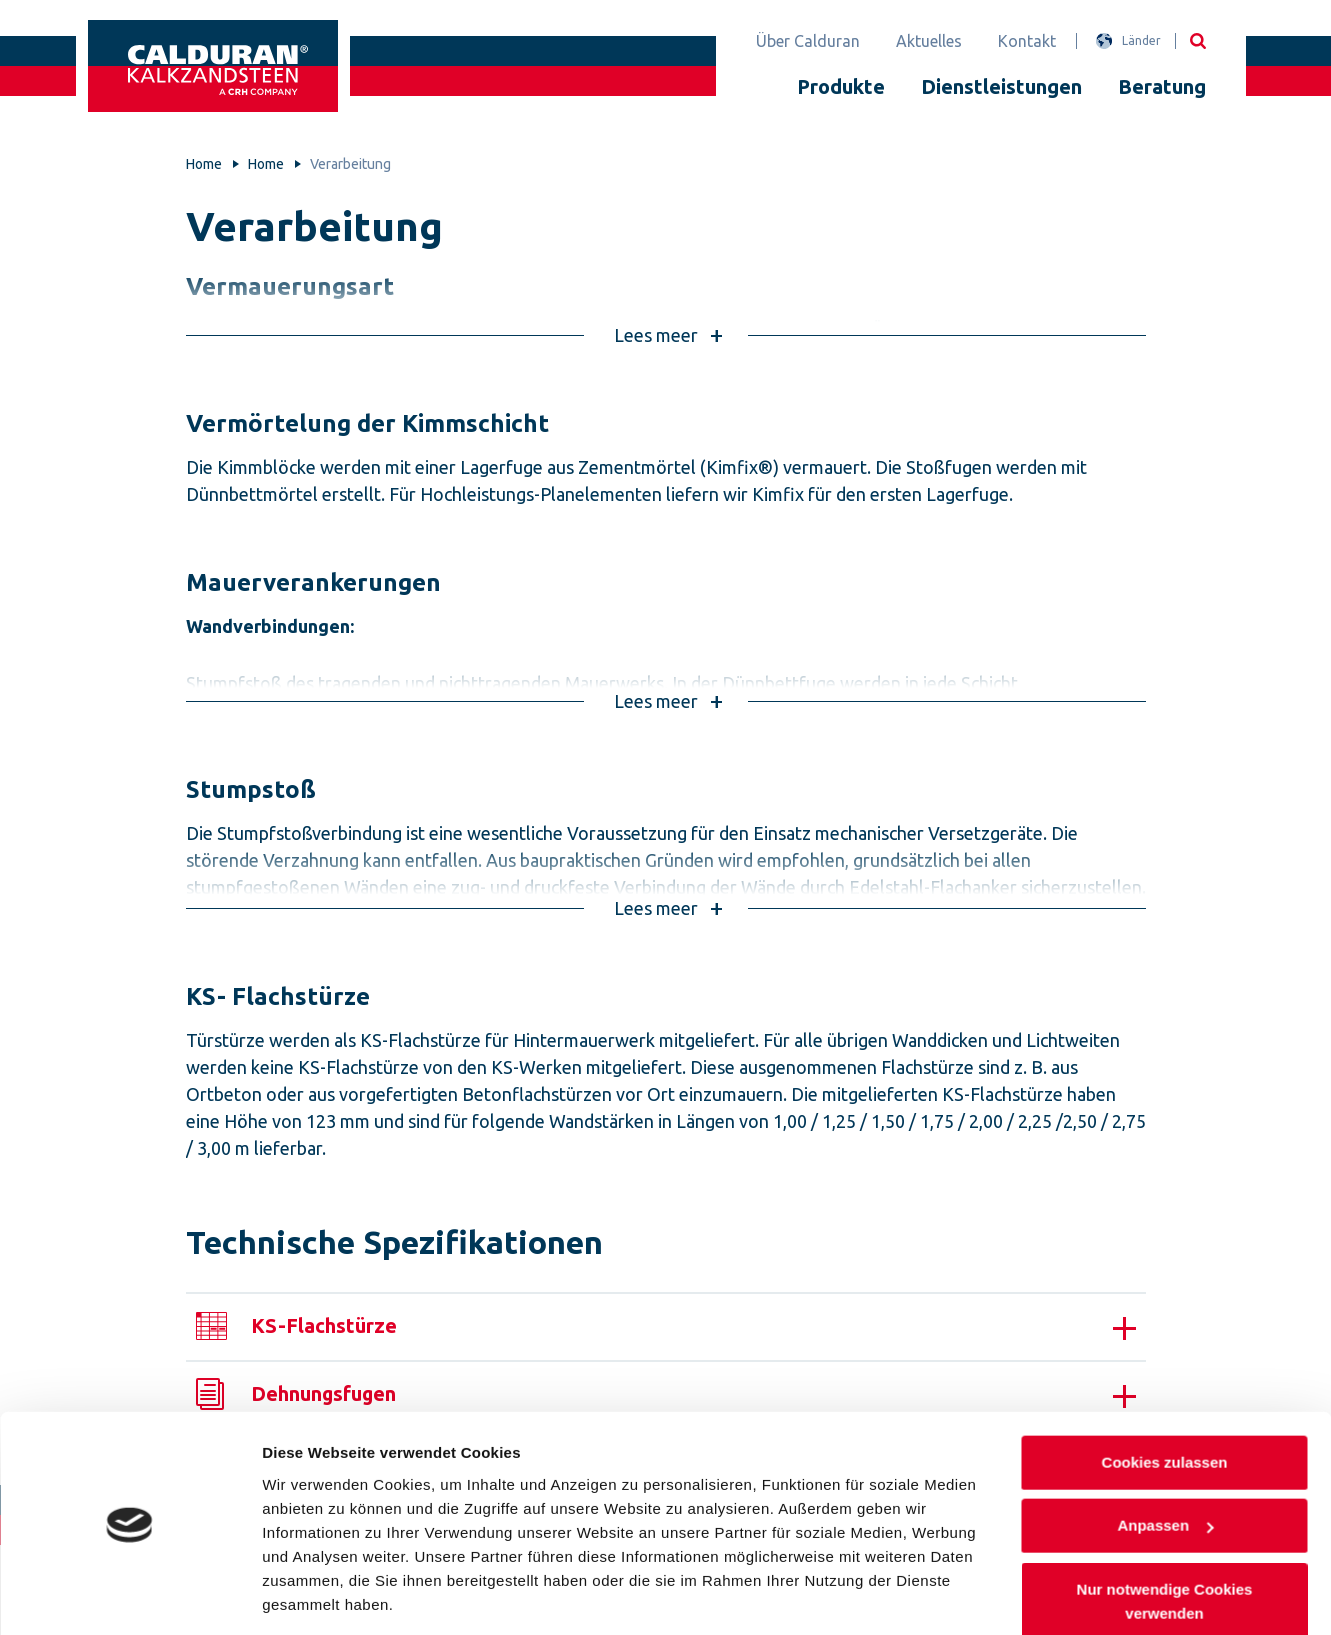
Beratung (1162, 86)
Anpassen (1165, 1461)
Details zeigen (312, 1595)
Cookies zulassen (1164, 1398)
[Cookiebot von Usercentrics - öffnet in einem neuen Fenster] (129, 1596)
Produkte (841, 86)
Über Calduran (808, 41)
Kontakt (1027, 41)
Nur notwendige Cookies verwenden (1164, 1537)
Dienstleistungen (1001, 86)
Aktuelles (929, 41)
